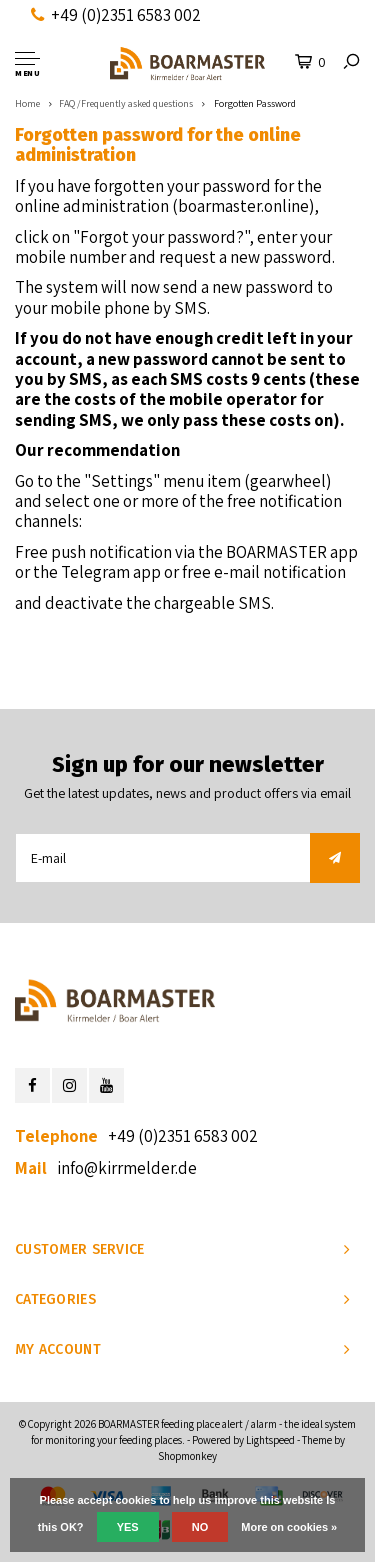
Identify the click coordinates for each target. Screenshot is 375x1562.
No (200, 1527)
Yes (128, 1527)
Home (27, 103)
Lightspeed (270, 1440)
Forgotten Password (254, 103)
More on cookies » (289, 1527)
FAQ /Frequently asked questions (126, 103)
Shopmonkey (187, 1456)
